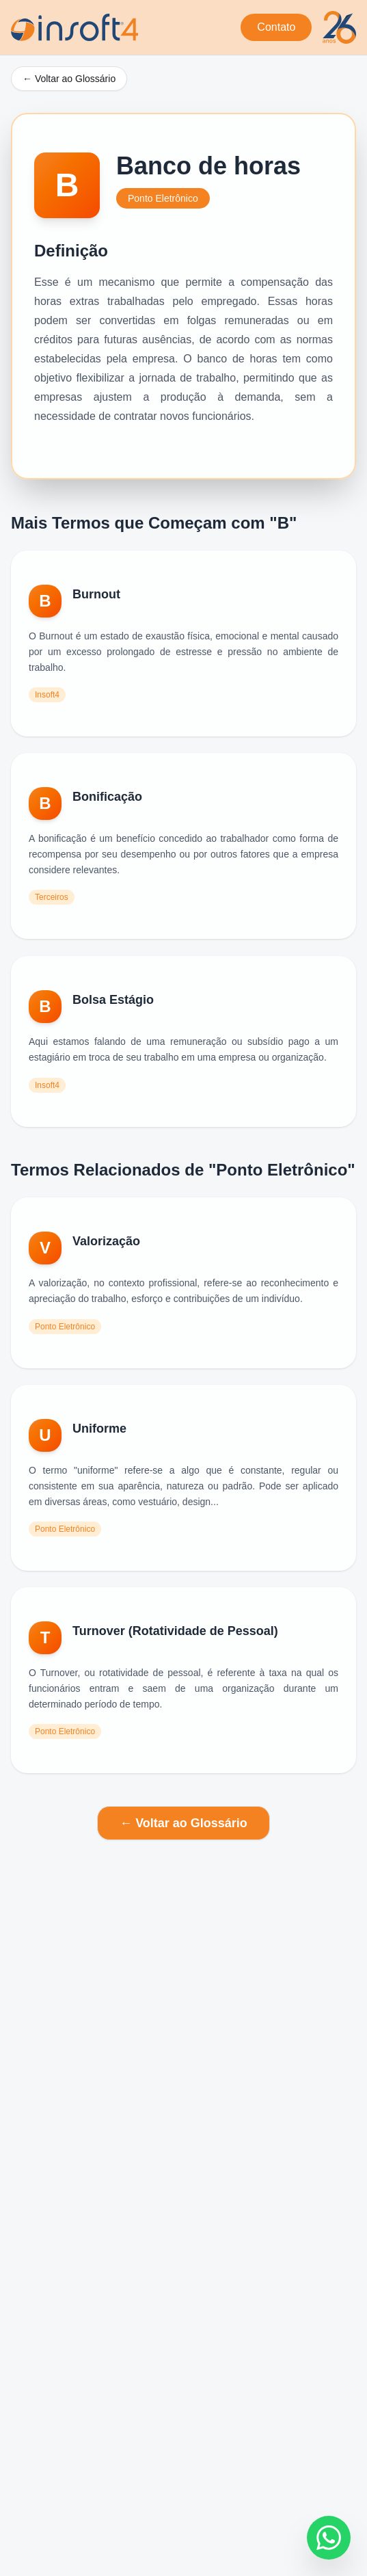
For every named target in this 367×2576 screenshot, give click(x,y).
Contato (276, 27)
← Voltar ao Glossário (69, 78)
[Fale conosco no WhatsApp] (329, 2538)
